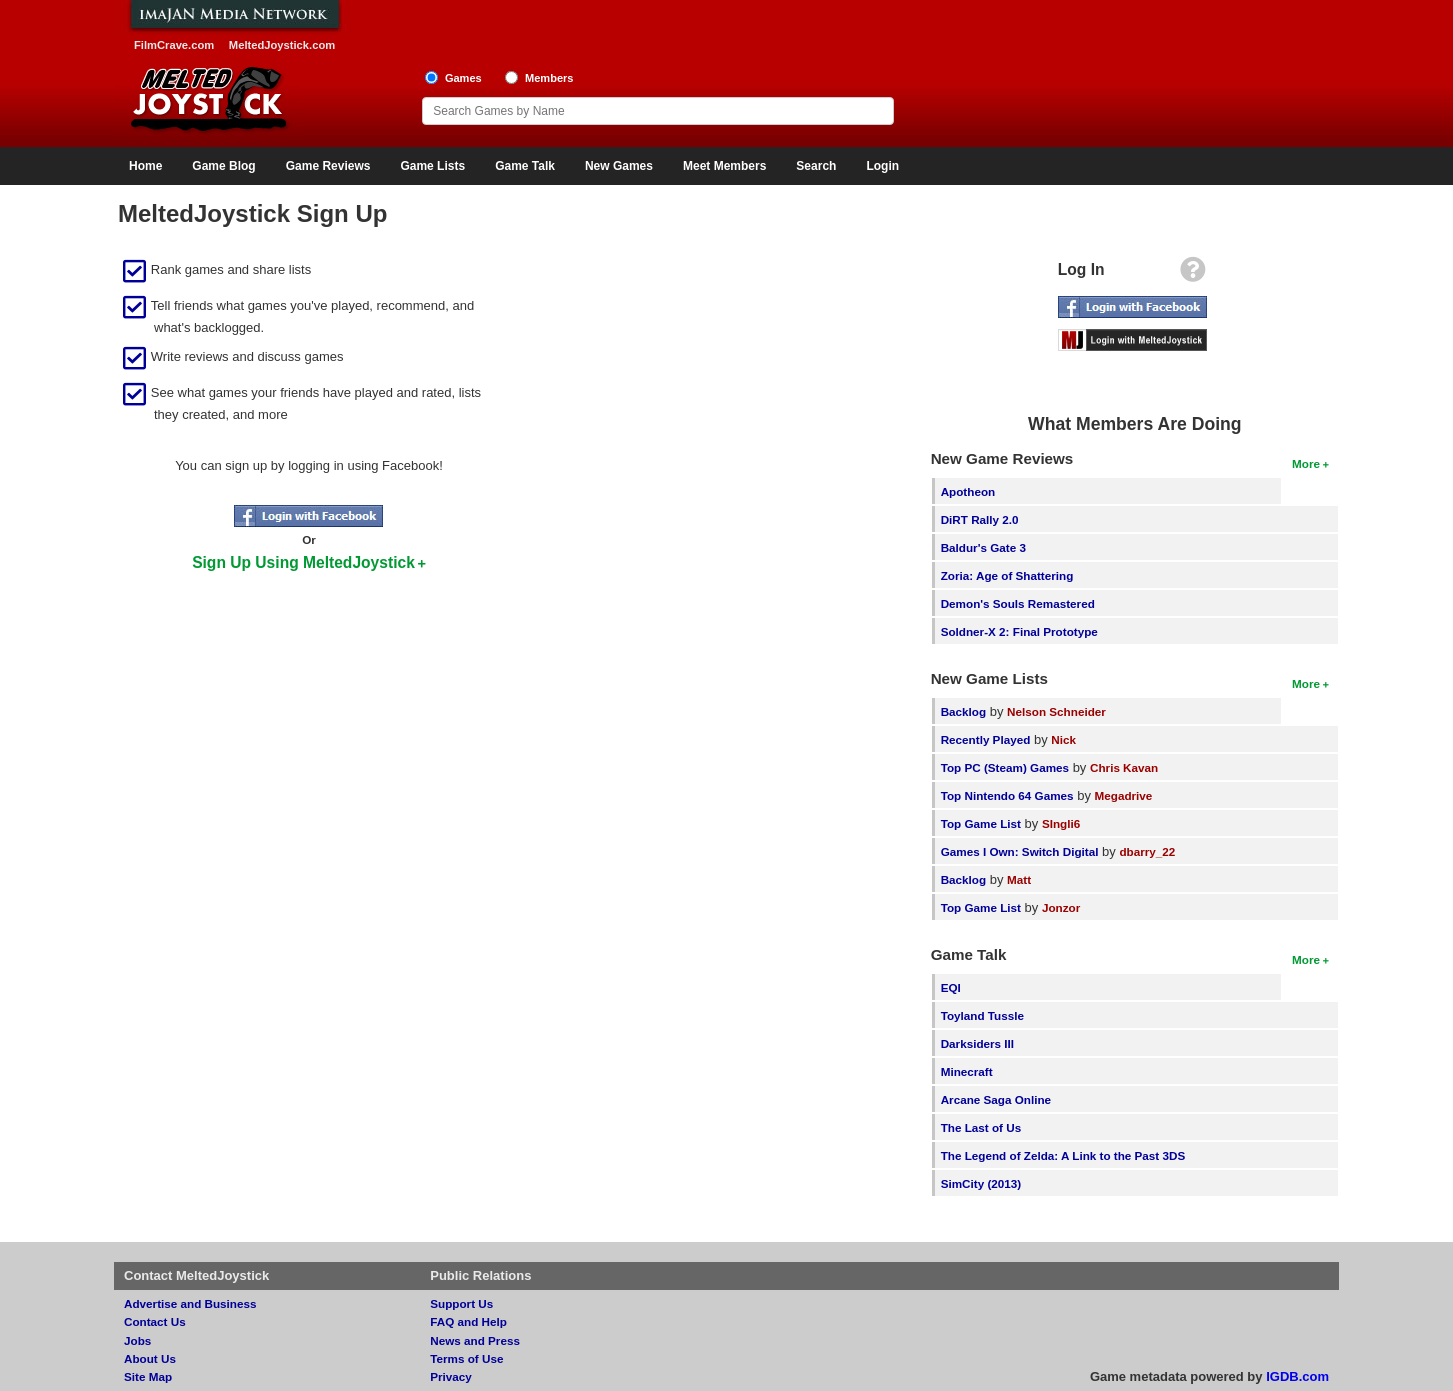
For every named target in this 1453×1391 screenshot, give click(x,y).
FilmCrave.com (174, 45)
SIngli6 (1061, 823)
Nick (1063, 739)
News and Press (475, 1340)
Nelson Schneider (1056, 711)
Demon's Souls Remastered (1018, 603)
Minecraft (967, 1071)
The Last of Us (981, 1127)
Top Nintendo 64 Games (1007, 795)
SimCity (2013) (981, 1183)
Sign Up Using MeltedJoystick (303, 562)
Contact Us (155, 1321)
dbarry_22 (1147, 851)
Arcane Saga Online (996, 1099)
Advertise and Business (190, 1303)
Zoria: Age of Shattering (1007, 575)
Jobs (137, 1340)
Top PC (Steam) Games (1005, 767)
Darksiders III (977, 1043)
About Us (150, 1358)
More (1306, 463)
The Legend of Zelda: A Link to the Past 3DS (1063, 1155)
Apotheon (968, 491)
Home (145, 166)
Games (463, 78)
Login (882, 166)
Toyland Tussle (982, 1015)
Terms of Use (466, 1358)
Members (549, 78)
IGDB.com (1297, 1376)
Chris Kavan (1124, 767)
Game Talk (525, 166)
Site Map (148, 1376)
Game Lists (432, 166)
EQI (951, 987)
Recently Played (986, 739)
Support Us (461, 1303)
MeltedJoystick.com (282, 45)
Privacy (451, 1376)
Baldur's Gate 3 (983, 547)
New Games (619, 166)
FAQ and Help (468, 1321)
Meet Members (724, 166)
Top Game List (981, 823)
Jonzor (1061, 907)
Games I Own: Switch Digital (1020, 851)
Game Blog (223, 166)
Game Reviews (328, 166)
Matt (1019, 879)
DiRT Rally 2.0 (980, 519)
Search (816, 166)
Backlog (963, 711)
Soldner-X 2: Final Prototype (1019, 631)
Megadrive (1124, 795)
